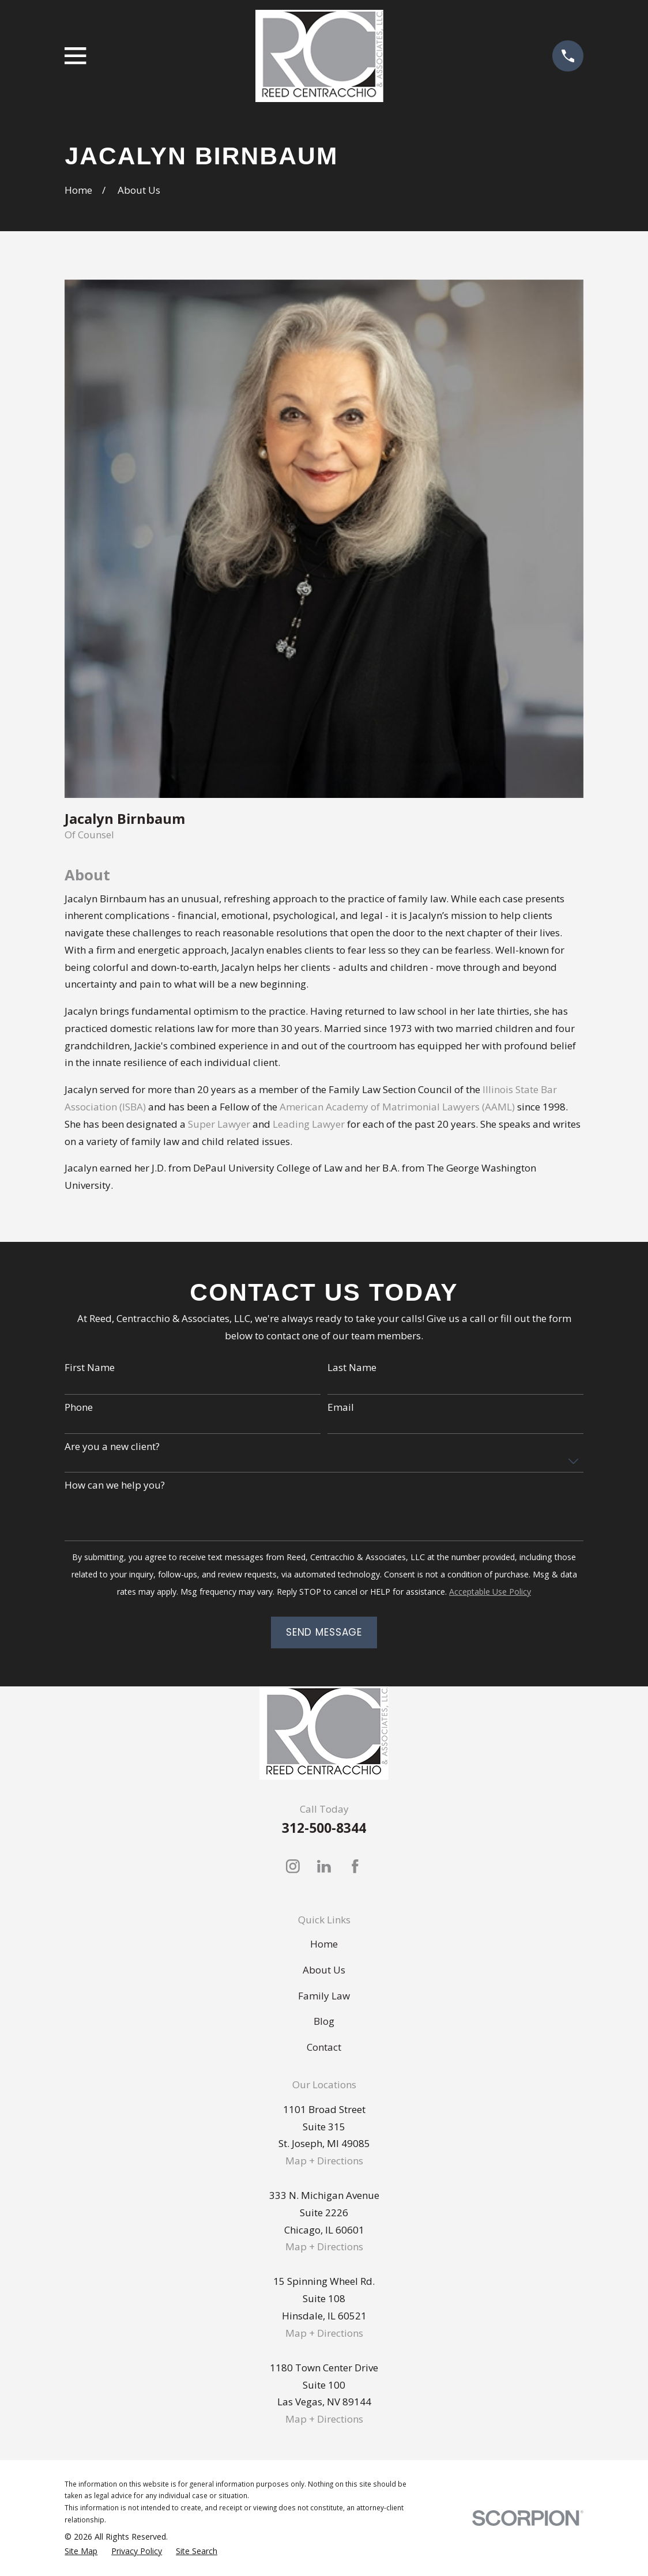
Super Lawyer (219, 1124)
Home (324, 1943)
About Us (324, 1969)
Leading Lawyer (309, 1124)
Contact (324, 2047)
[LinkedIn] (324, 1866)
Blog (324, 2021)
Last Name (351, 1367)
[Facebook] (355, 1866)
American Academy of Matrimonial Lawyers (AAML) (397, 1106)
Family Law (324, 1995)
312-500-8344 (324, 1828)
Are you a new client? (112, 1446)
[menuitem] (81, 2551)
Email (340, 1407)
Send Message (324, 1632)
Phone (79, 1407)
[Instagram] (293, 1866)
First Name (90, 1367)
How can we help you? (115, 1485)
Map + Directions (324, 2160)
